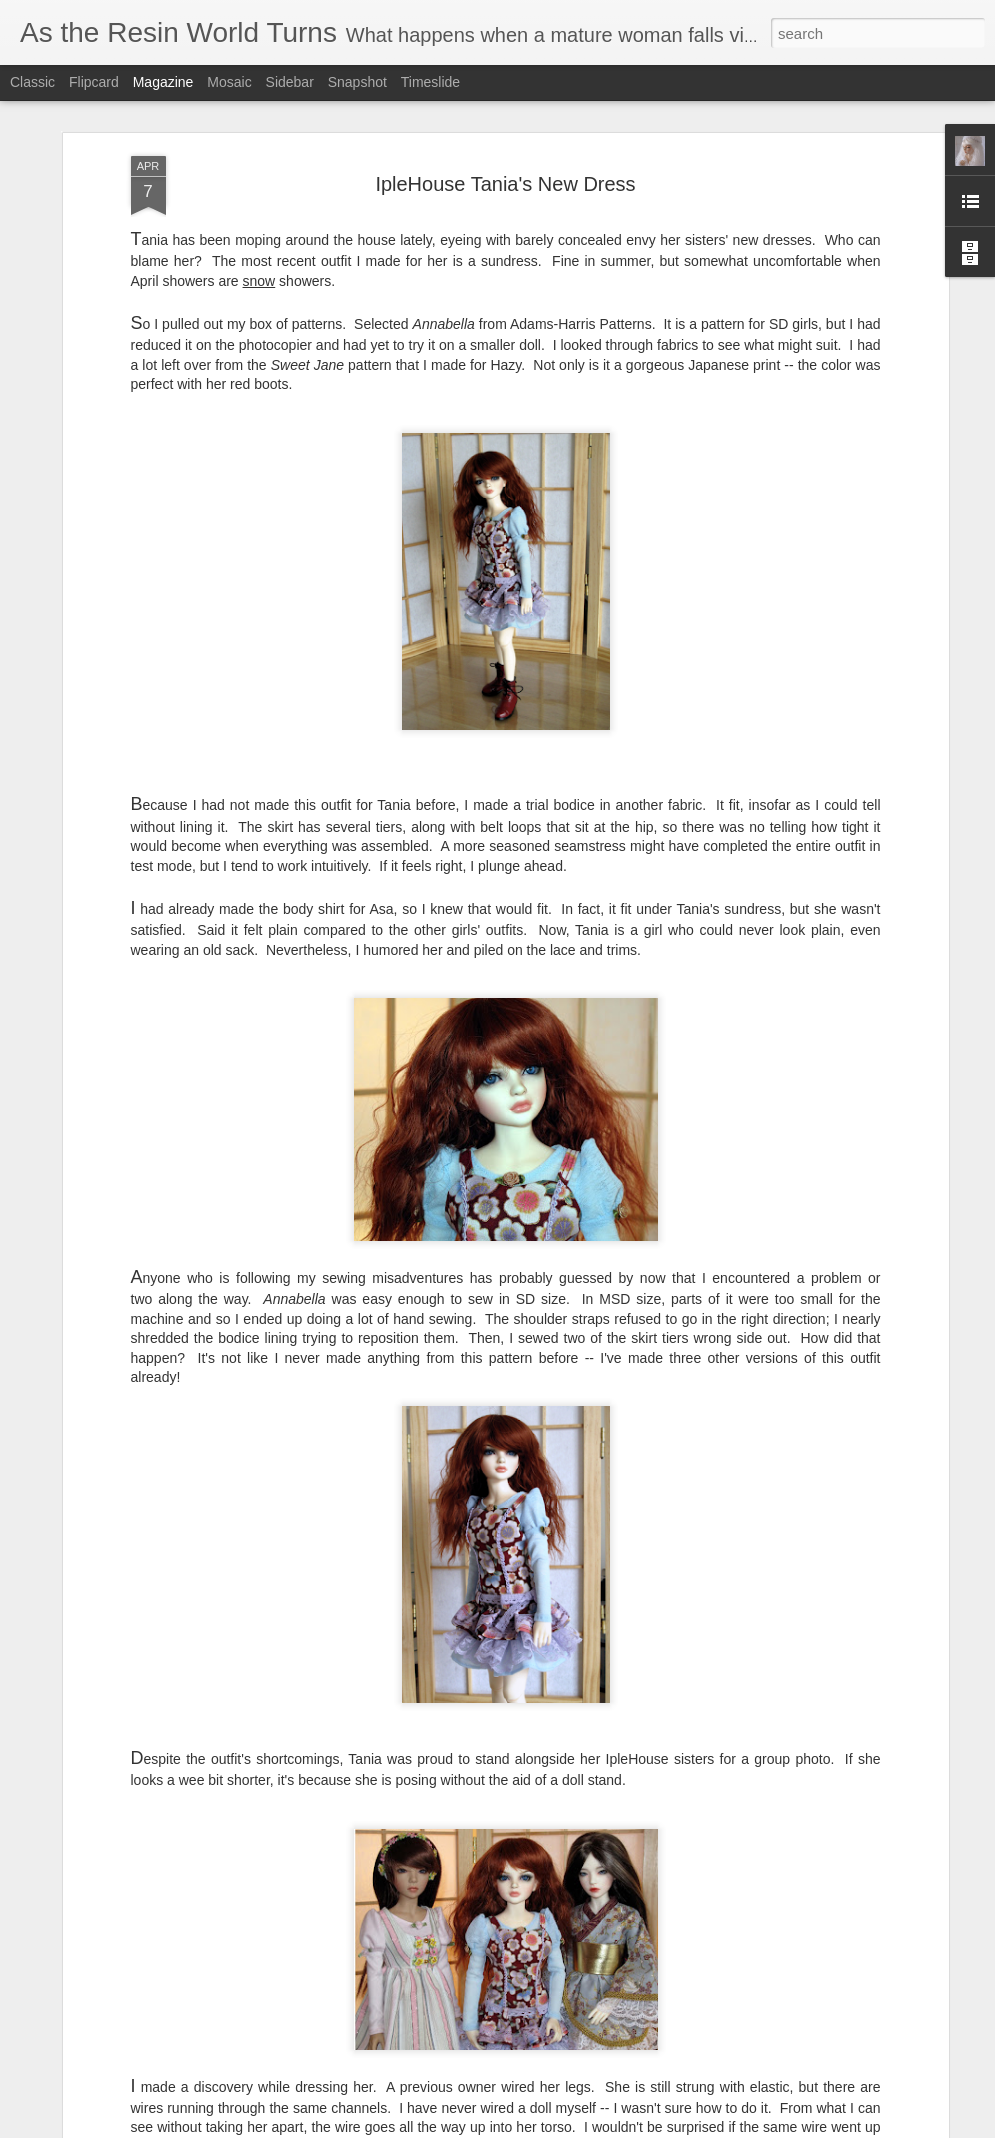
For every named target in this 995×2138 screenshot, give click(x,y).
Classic (32, 82)
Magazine (163, 82)
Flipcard (94, 82)
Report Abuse (867, 2127)
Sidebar (290, 82)
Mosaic (229, 82)
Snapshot (357, 82)
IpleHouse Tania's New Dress (505, 102)
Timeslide (430, 82)
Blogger (808, 2127)
